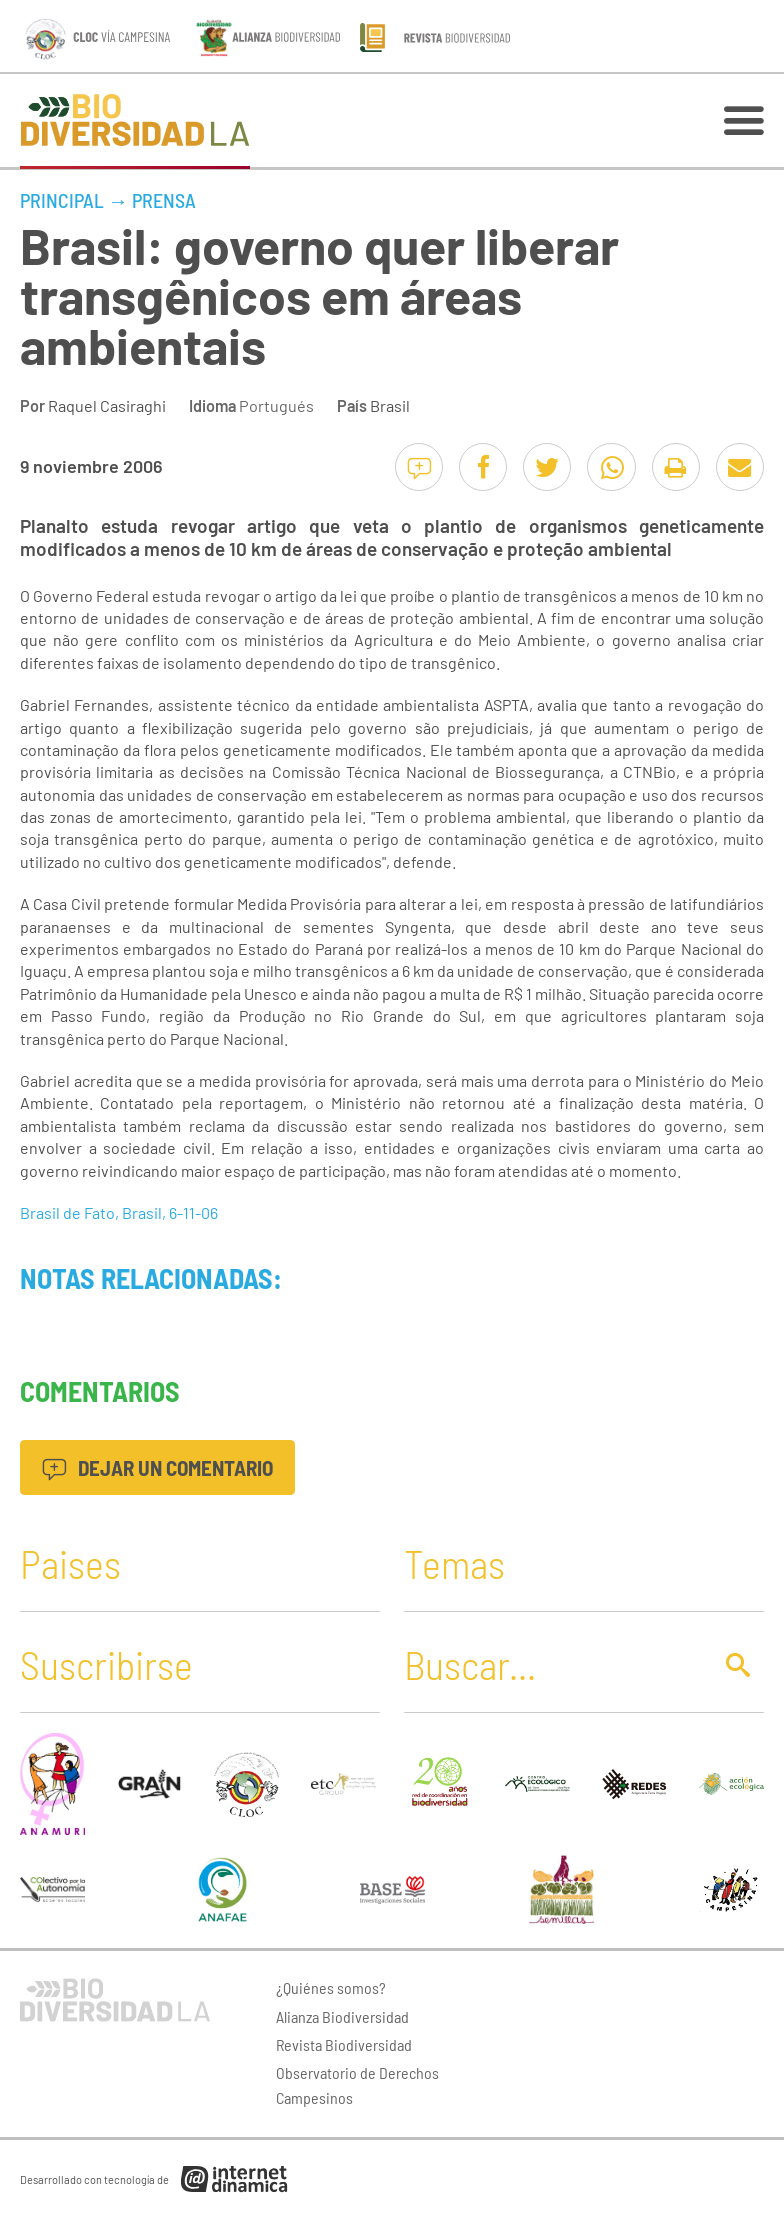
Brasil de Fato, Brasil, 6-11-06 (119, 1212)
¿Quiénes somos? (331, 1987)
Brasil (390, 405)
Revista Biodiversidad (344, 2044)
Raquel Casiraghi (107, 405)
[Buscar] (552, 1664)
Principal (62, 200)
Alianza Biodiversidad (342, 2016)
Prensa (164, 200)
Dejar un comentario (157, 1467)
